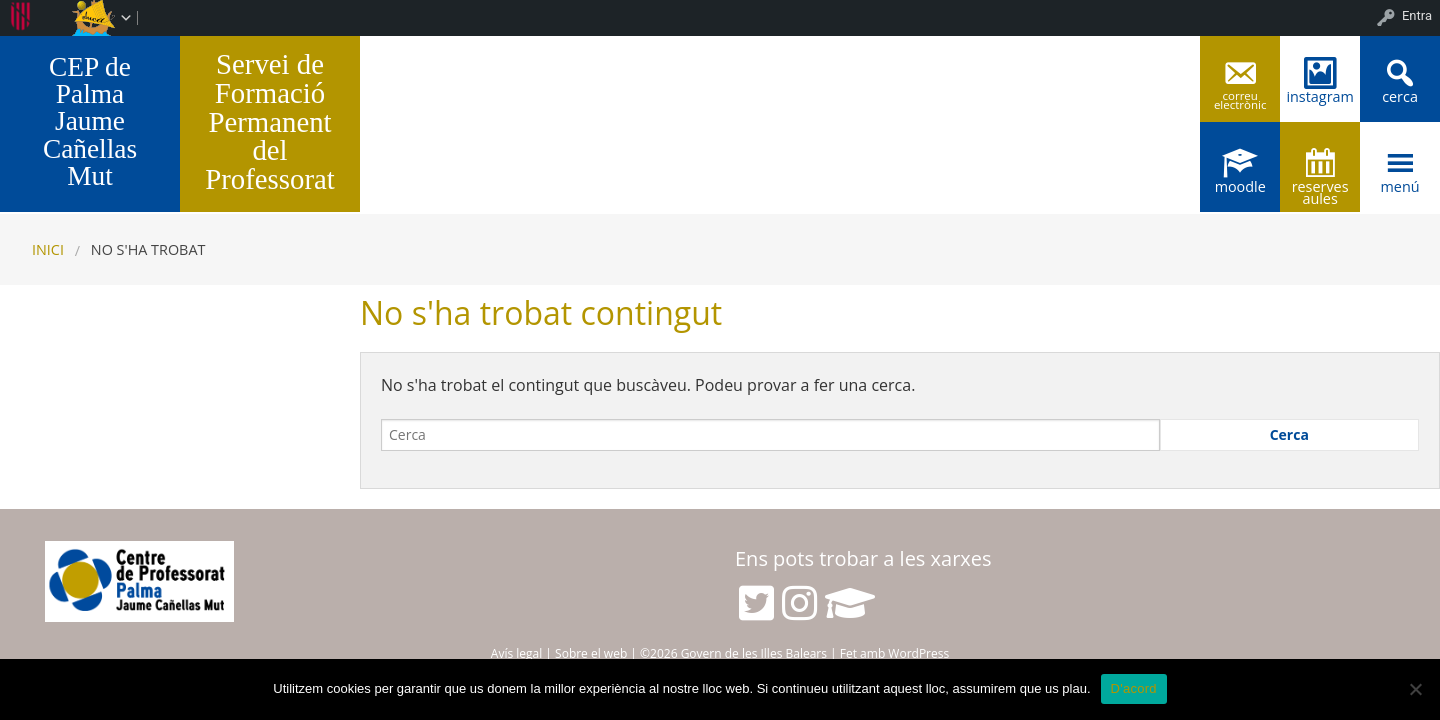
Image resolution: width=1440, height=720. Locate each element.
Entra (1417, 15)
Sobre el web (591, 653)
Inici (48, 249)
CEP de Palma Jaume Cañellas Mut (90, 121)
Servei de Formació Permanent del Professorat (270, 121)
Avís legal (516, 653)
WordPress (918, 653)
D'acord (1134, 688)
